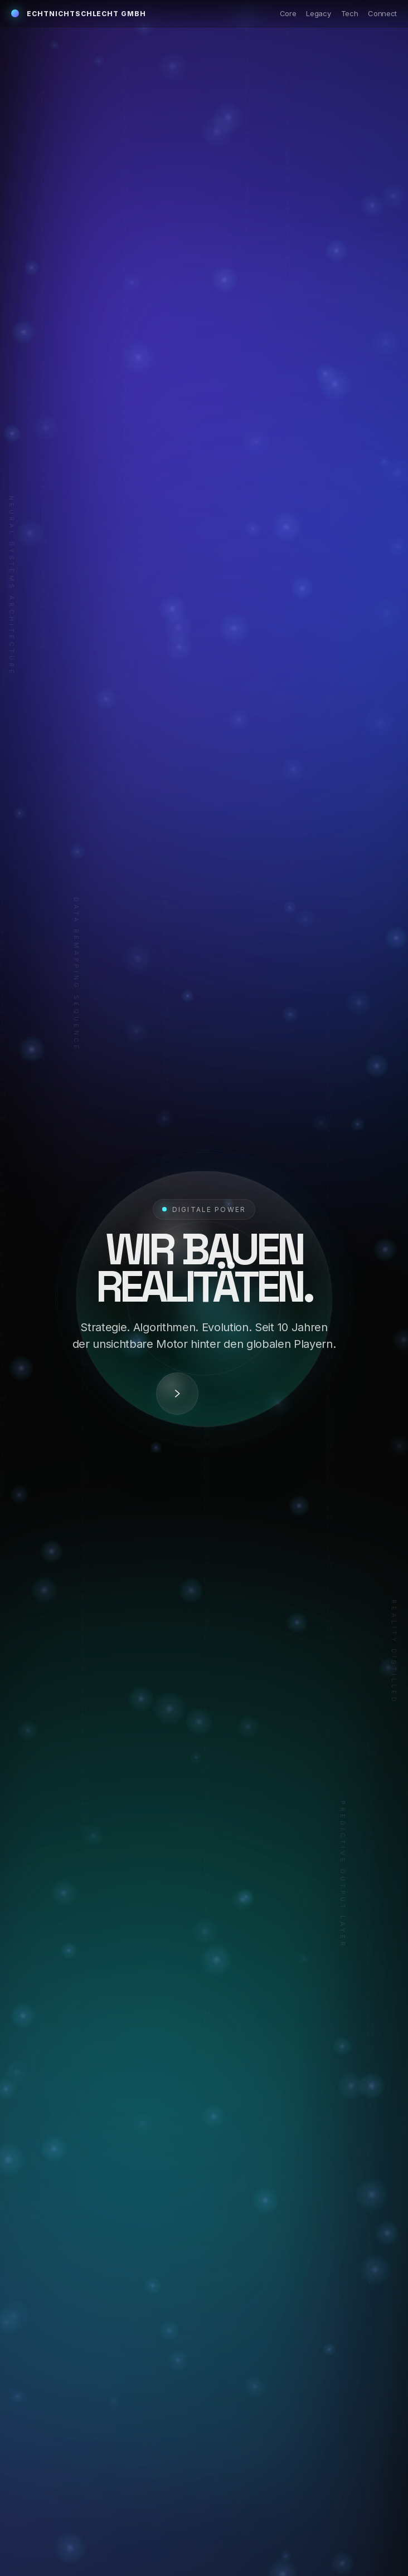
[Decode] (177, 1393)
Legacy (318, 13)
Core (288, 13)
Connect (382, 13)
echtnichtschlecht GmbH (78, 13)
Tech (349, 13)
